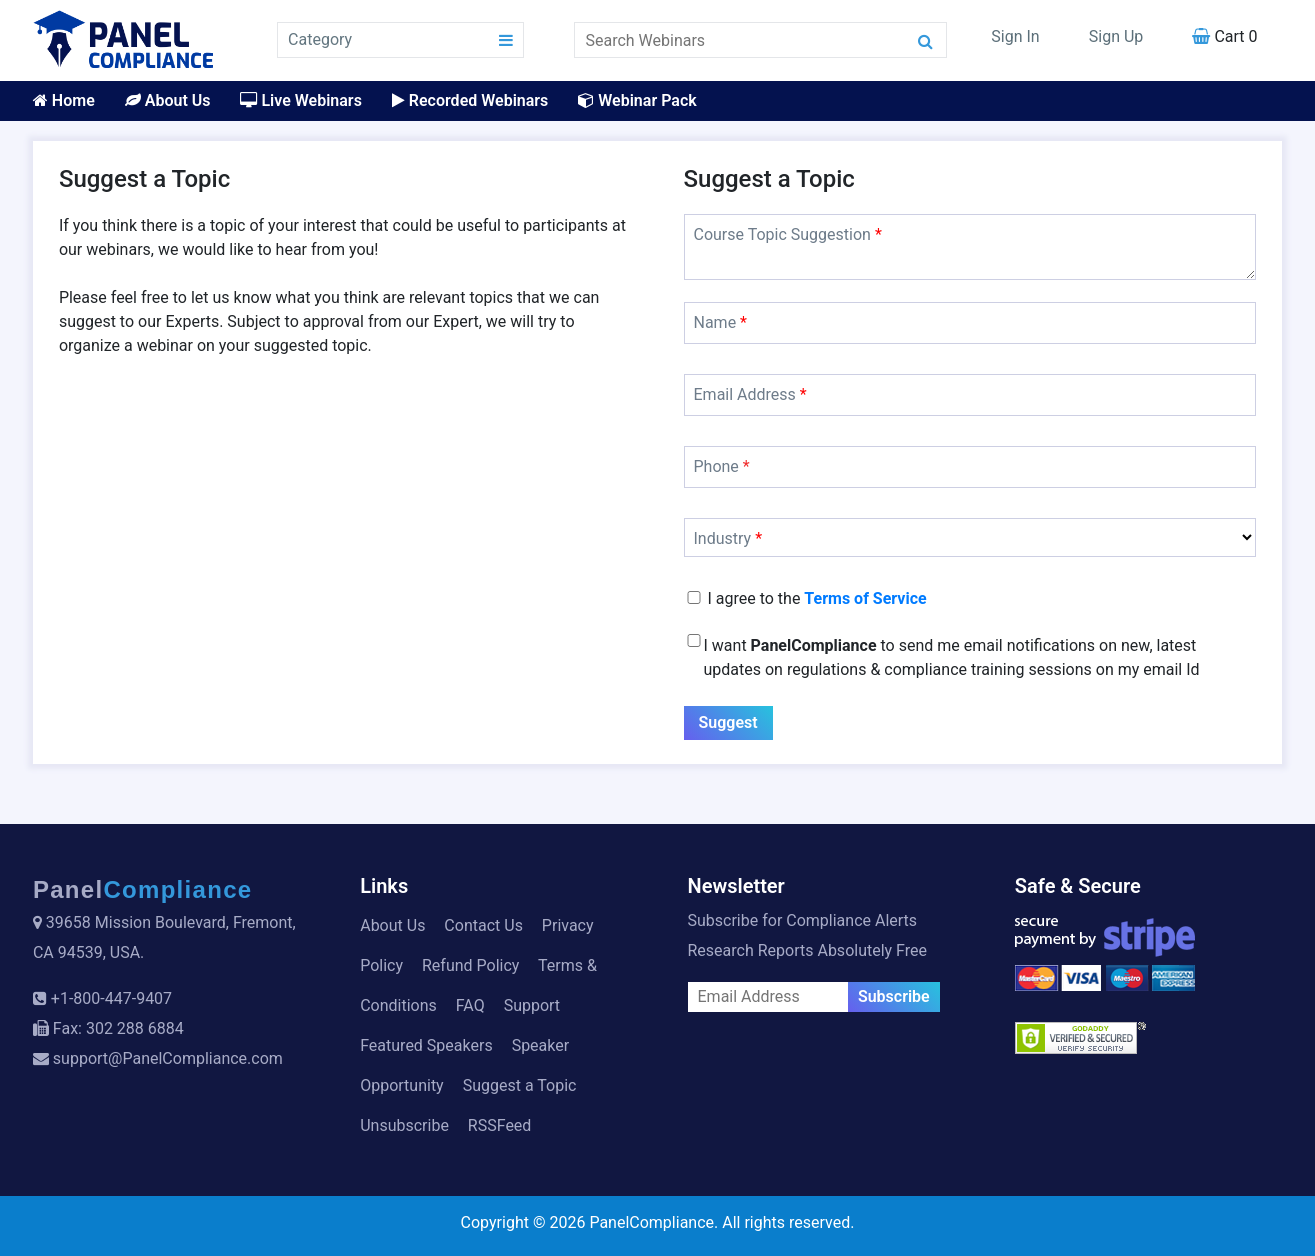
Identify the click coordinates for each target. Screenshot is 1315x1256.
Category (320, 39)
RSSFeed (500, 1125)
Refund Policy (470, 965)
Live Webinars (300, 100)
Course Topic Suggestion (788, 234)
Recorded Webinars (470, 100)
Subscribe (894, 996)
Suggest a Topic (520, 1085)
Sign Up (1116, 36)
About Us (168, 100)
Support (532, 1005)
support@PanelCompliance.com (168, 1058)
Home (64, 100)
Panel (143, 889)
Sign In (1015, 36)
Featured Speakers (426, 1045)
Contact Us (483, 925)
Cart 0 (1224, 36)
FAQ (470, 1005)
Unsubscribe (404, 1125)
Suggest (728, 722)
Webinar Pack (637, 100)
